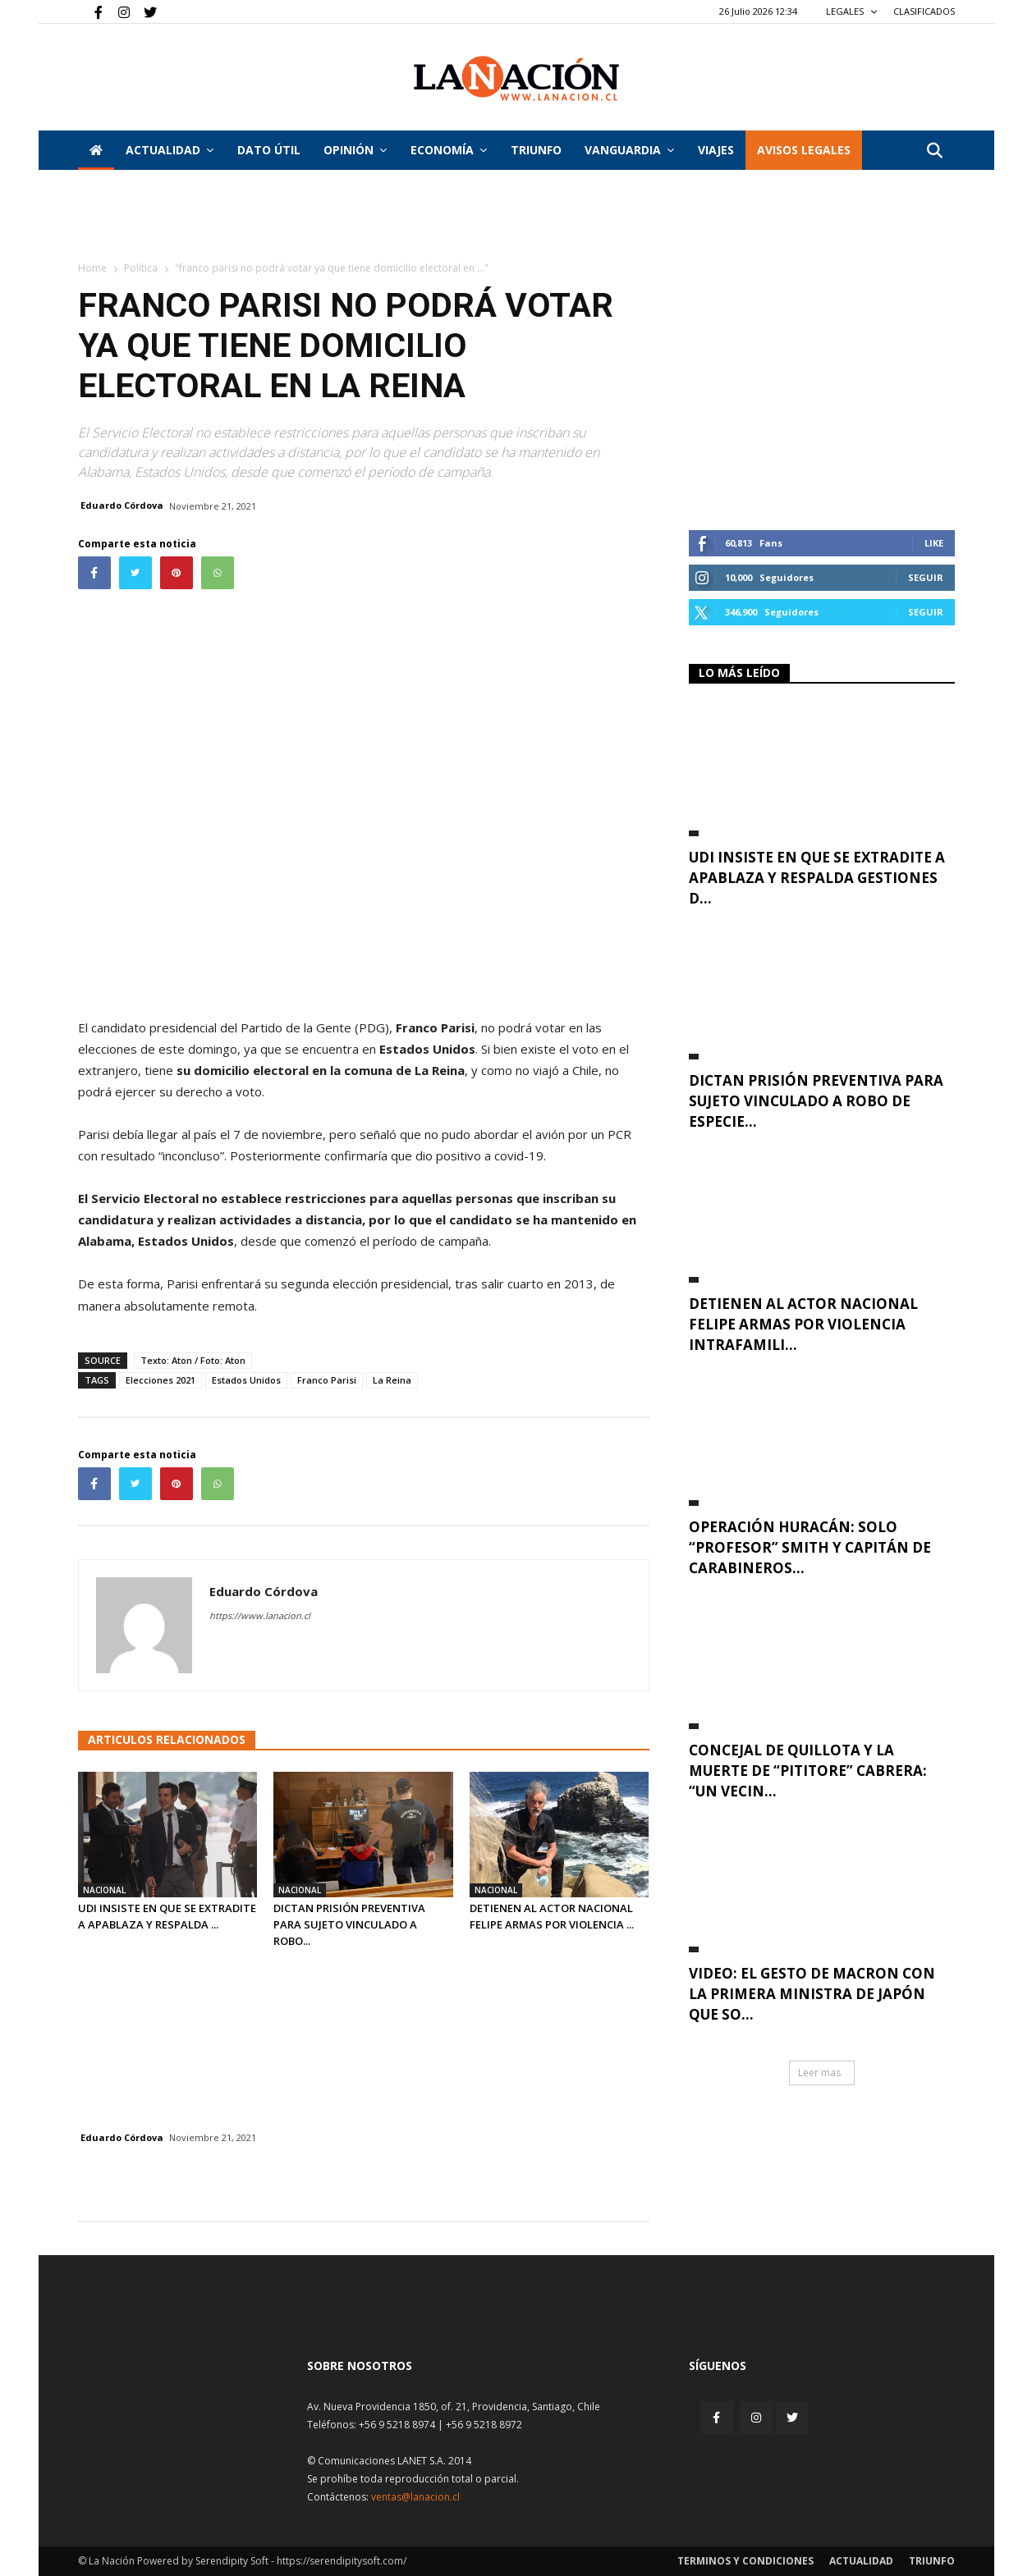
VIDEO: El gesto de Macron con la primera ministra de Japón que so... (812, 1994)
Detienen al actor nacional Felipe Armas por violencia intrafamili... (803, 1324)
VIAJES (716, 150)
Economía (449, 150)
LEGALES (852, 11)
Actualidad (169, 150)
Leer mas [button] (819, 2073)
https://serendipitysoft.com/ (341, 2561)
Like (933, 543)
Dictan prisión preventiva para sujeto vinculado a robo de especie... (816, 1101)
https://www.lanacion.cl (259, 1615)
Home (92, 268)
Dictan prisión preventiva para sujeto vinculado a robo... (349, 1924)
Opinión (355, 150)
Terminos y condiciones (745, 2561)
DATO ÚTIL (268, 150)
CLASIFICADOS (924, 11)
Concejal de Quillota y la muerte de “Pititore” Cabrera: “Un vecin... (808, 1770)
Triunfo (536, 150)
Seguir (925, 577)
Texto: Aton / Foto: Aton (192, 1360)
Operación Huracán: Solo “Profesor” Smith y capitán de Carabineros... (810, 1547)
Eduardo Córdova (121, 505)
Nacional (104, 1890)
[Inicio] (96, 150)
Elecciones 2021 (160, 1380)
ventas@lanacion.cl (415, 2497)
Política (141, 268)
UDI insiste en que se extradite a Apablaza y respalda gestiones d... (817, 878)
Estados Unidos (246, 1380)
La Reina (392, 1380)
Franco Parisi (326, 1380)
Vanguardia (629, 150)
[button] (935, 151)
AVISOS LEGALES (804, 150)
